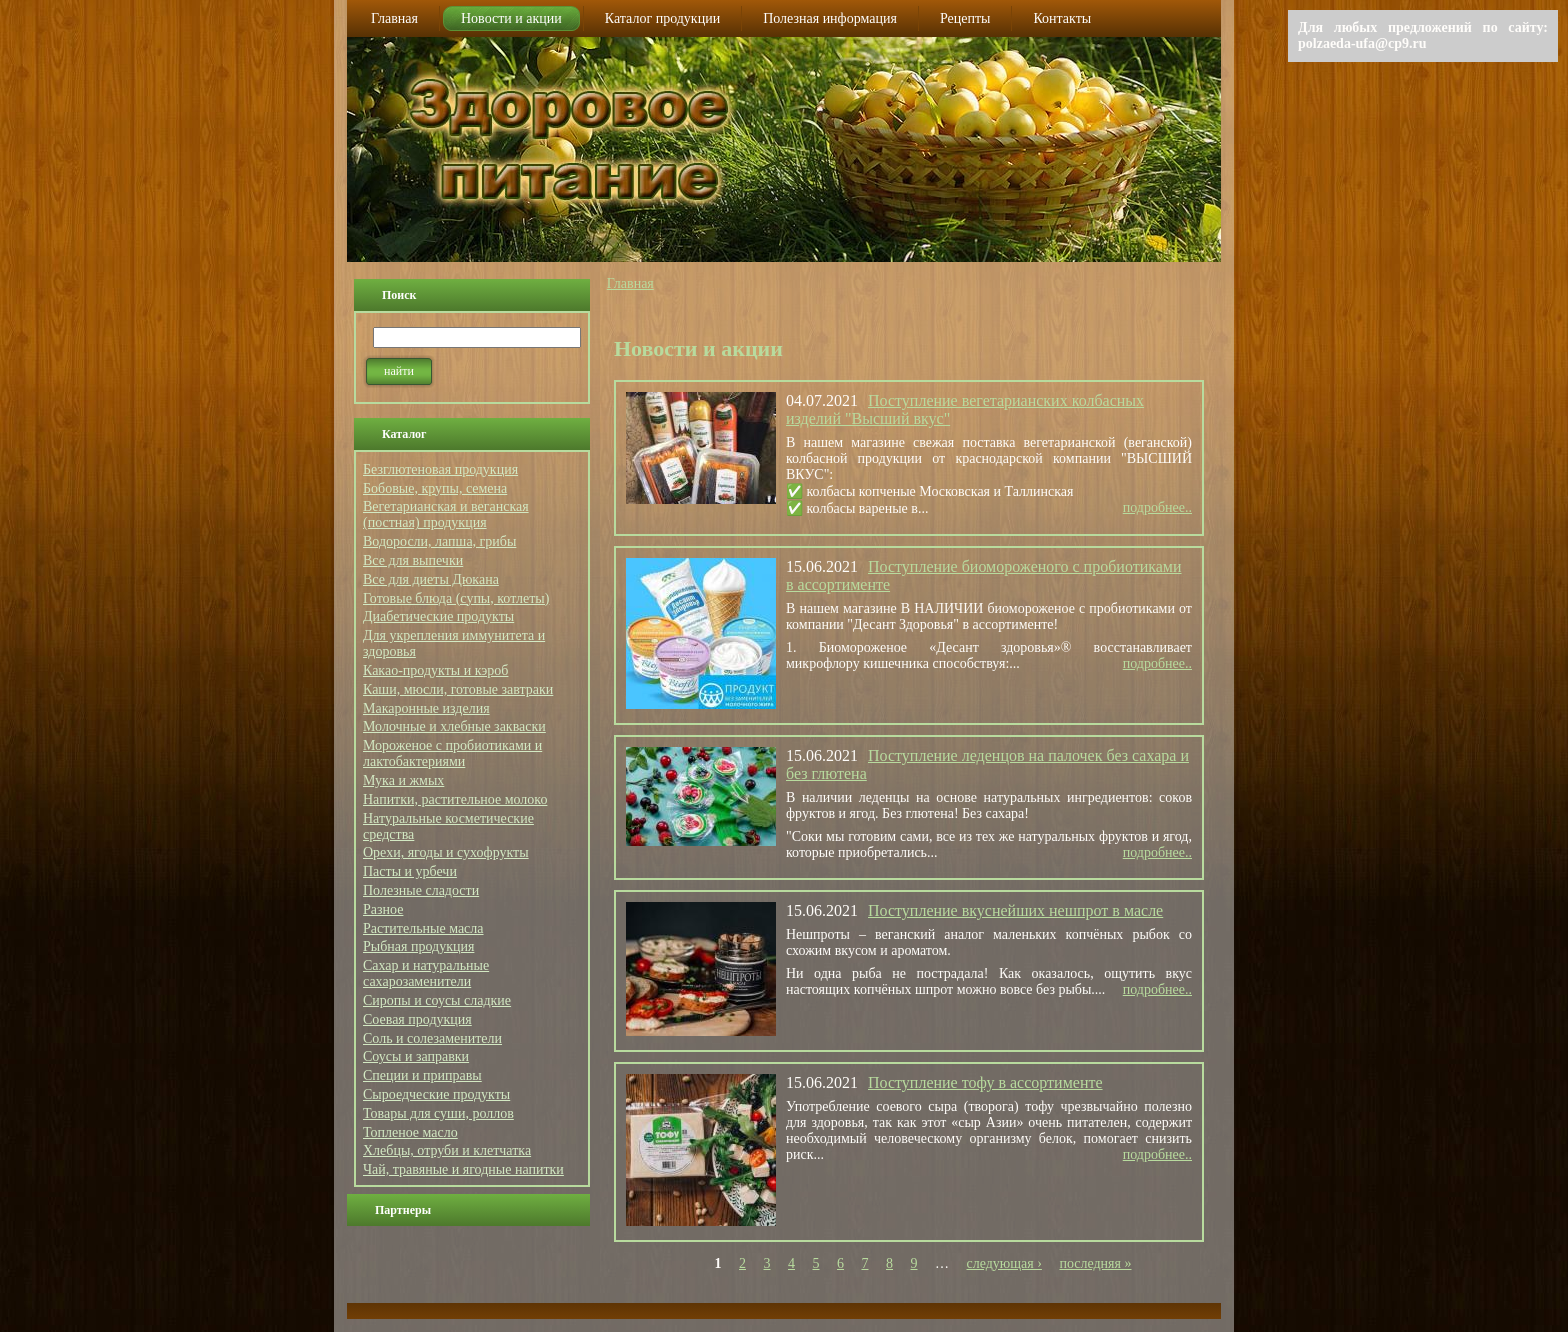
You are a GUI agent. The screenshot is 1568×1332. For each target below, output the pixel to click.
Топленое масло (410, 1132)
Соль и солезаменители (432, 1038)
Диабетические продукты (438, 616)
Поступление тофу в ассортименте (985, 1082)
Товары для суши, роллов (438, 1113)
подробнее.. (1157, 507)
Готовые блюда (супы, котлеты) (456, 598)
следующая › (1004, 1263)
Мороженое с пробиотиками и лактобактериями (452, 753)
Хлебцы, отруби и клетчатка (447, 1150)
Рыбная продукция (418, 946)
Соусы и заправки (416, 1056)
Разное (383, 909)
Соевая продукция (417, 1019)
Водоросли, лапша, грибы (439, 541)
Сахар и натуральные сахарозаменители (426, 973)
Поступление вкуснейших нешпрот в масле (1015, 910)
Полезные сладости (421, 890)
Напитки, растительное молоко (455, 799)
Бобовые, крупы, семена (435, 488)
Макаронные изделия (426, 708)
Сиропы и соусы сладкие (437, 1000)
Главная (630, 283)
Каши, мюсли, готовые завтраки (458, 689)
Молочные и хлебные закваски (454, 726)
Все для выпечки (413, 560)
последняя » (1095, 1263)
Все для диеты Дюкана (431, 579)
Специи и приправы (422, 1075)
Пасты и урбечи (410, 871)
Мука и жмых (403, 780)
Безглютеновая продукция (440, 469)
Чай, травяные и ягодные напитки (463, 1169)
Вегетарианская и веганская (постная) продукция (446, 514)
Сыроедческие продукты (436, 1094)
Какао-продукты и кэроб (435, 670)
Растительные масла (423, 928)
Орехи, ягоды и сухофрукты (446, 852)
